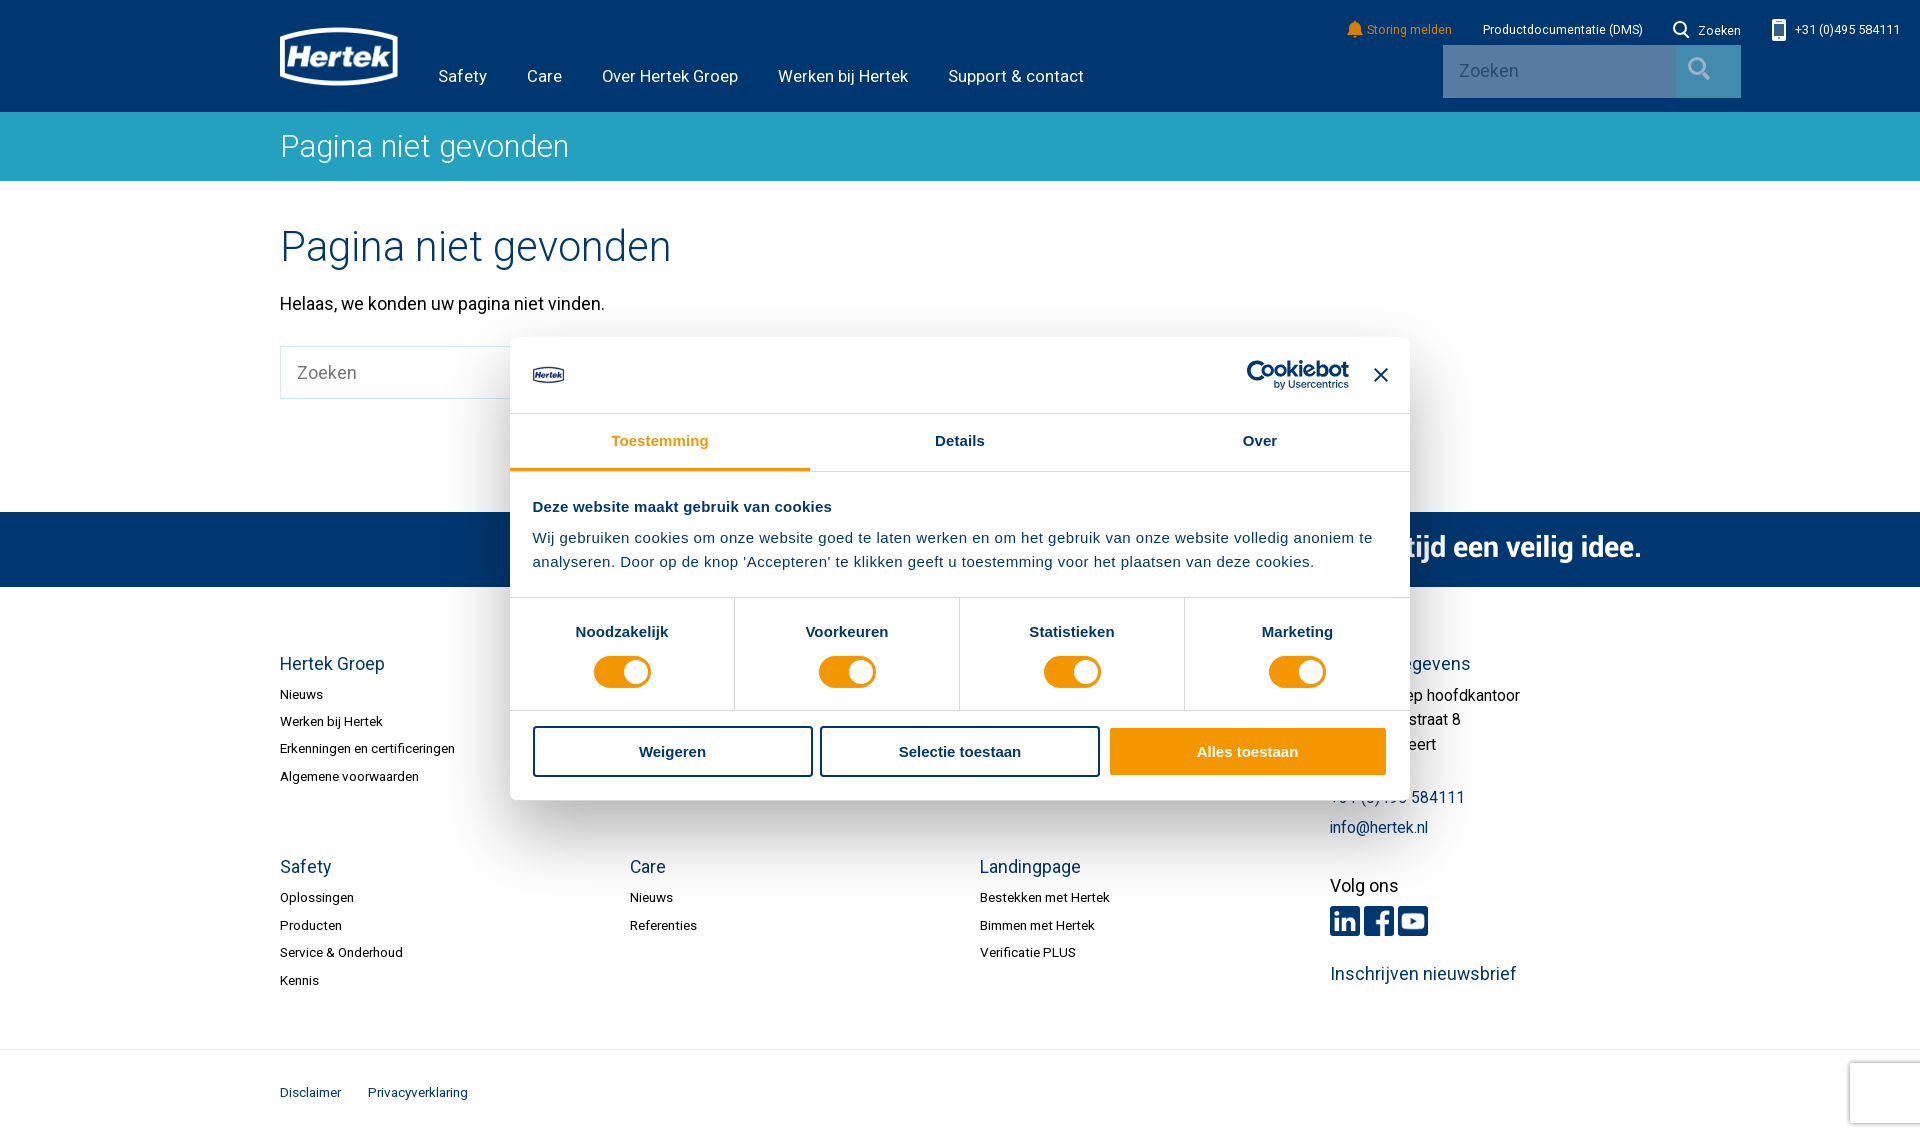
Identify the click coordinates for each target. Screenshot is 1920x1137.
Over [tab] (1260, 440)
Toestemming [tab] (660, 440)
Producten (311, 925)
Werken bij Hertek (843, 76)
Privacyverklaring (418, 1092)
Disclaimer (310, 1092)
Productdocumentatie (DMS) (1563, 30)
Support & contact (1016, 76)
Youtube (1413, 921)
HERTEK (339, 56)
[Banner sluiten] (1381, 375)
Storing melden (1400, 30)
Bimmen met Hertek (1037, 925)
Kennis (299, 980)
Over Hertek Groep (670, 76)
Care (544, 76)
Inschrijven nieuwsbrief (1423, 974)
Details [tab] (960, 440)
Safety (462, 76)
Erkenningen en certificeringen (367, 748)
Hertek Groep (332, 664)
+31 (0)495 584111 (1836, 30)
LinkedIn (1345, 921)
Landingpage (1030, 867)
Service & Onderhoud (341, 952)
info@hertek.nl (1379, 828)
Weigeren (672, 751)
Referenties (663, 925)
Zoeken (1707, 31)
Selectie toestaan (960, 751)
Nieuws (301, 694)
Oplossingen (317, 897)
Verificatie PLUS (1028, 952)
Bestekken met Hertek (1045, 897)
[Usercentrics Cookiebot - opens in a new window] (1261, 375)
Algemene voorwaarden (349, 776)
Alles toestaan (1248, 751)
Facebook (1379, 921)
